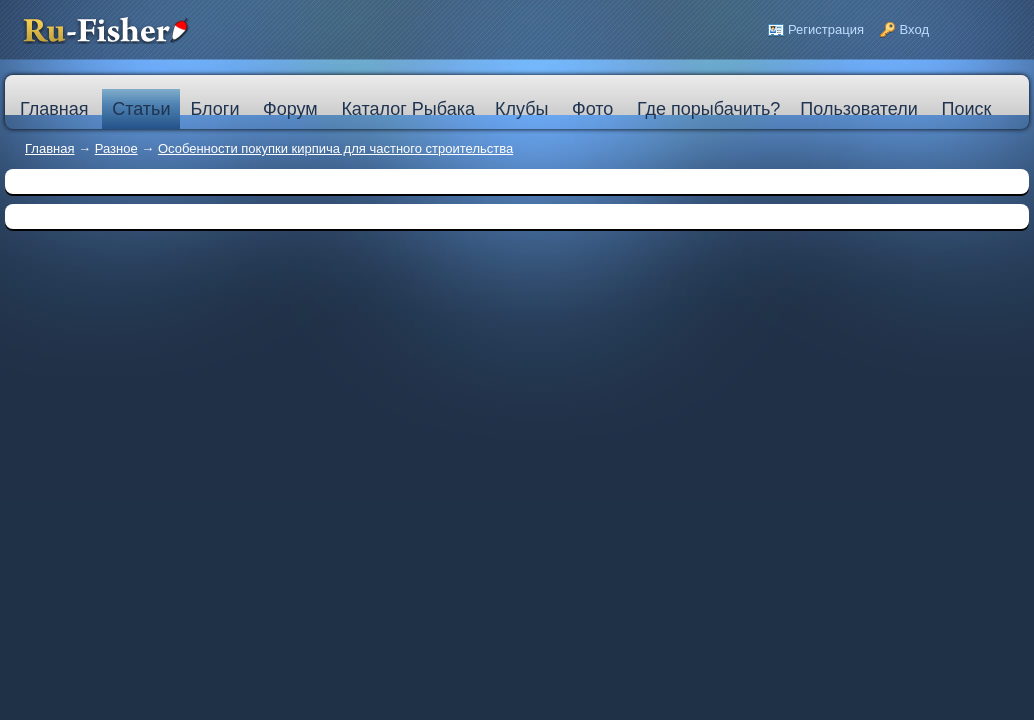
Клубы (521, 109)
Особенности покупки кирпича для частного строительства (335, 148)
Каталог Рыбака (408, 109)
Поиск (966, 109)
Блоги (214, 109)
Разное (116, 148)
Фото (592, 109)
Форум (290, 109)
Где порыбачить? (708, 109)
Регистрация (826, 29)
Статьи (141, 109)
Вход (914, 29)
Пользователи (858, 109)
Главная (49, 148)
